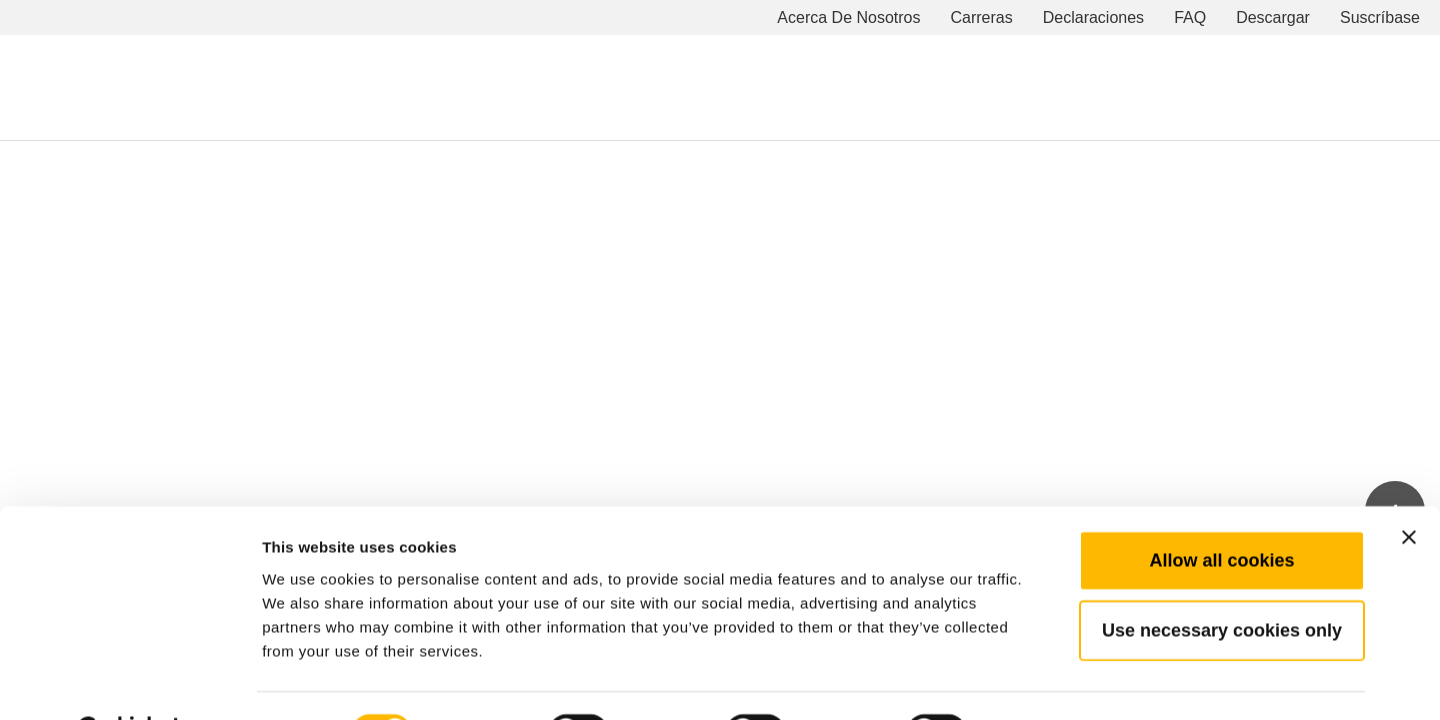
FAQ (1190, 17)
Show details (1049, 680)
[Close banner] (1409, 486)
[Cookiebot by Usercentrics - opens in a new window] (129, 681)
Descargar (1273, 17)
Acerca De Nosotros (848, 17)
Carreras (982, 17)
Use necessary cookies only (1222, 579)
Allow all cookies (1221, 509)
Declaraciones (1093, 17)
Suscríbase (1380, 17)
